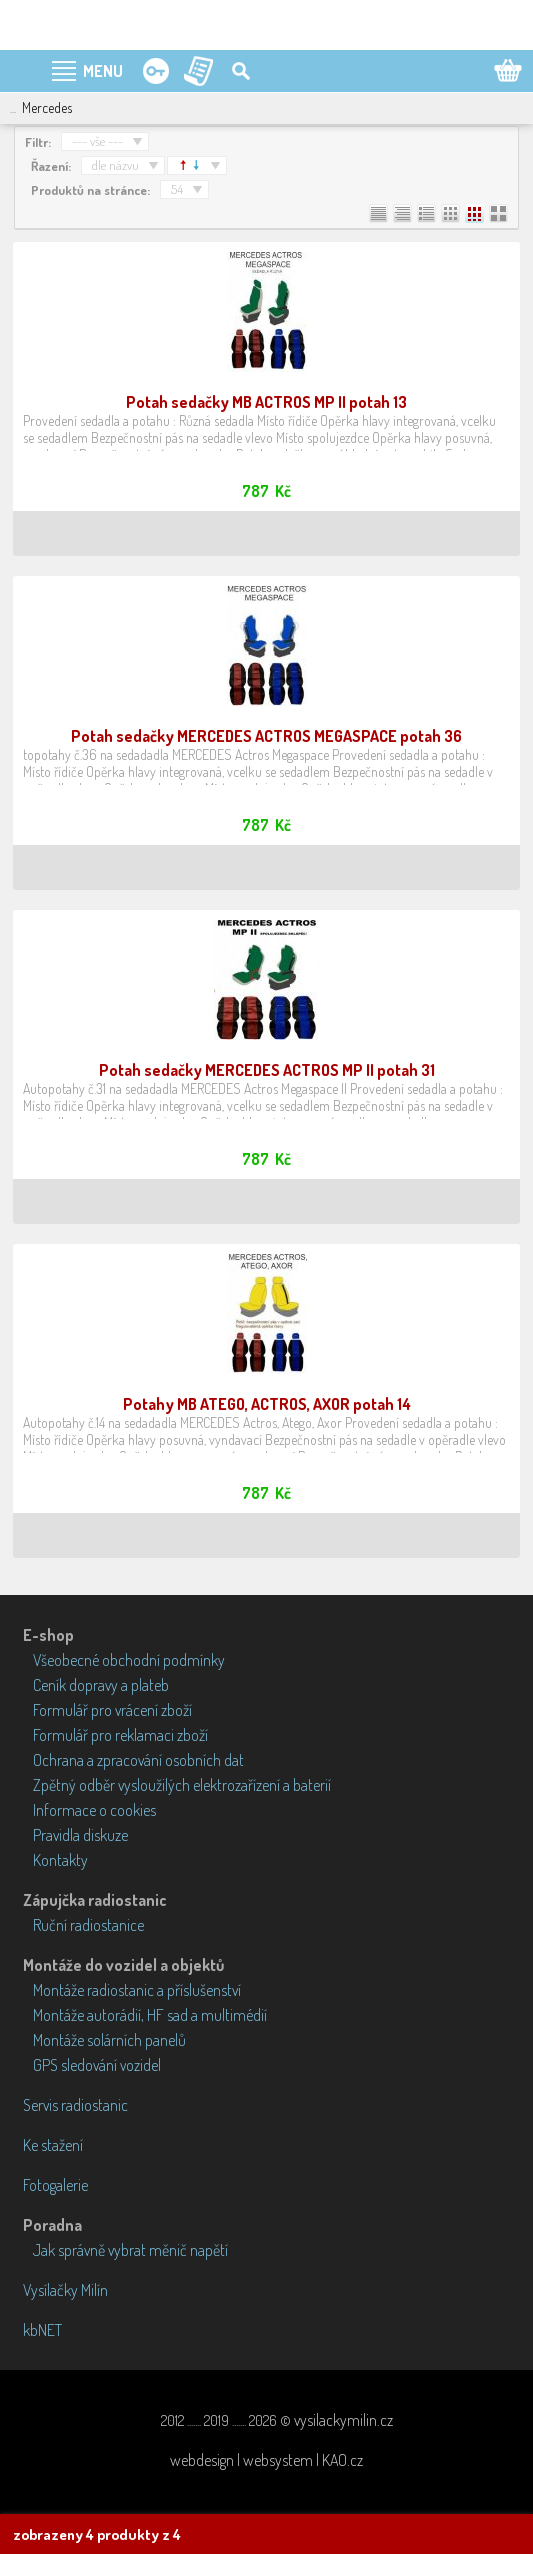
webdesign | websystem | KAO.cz (266, 2460)
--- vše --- (97, 141)
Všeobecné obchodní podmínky (129, 1660)
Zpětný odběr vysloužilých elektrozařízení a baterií (182, 1785)
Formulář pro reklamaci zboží (120, 1735)
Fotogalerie (55, 2185)
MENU (103, 71)
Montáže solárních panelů (109, 2040)
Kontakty (60, 1860)
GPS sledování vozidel (97, 2065)
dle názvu (115, 165)
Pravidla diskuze (80, 1835)
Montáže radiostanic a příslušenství (137, 1990)
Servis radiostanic (75, 2105)
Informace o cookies (94, 1810)
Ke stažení (53, 2145)
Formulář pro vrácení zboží (112, 1710)
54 (177, 189)
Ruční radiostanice (88, 1925)
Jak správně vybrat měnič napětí (130, 2250)
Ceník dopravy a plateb (101, 1685)
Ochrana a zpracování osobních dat (138, 1760)
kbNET (42, 2330)
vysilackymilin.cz (343, 2420)
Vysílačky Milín (65, 2290)
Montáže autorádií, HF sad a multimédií (150, 2015)
